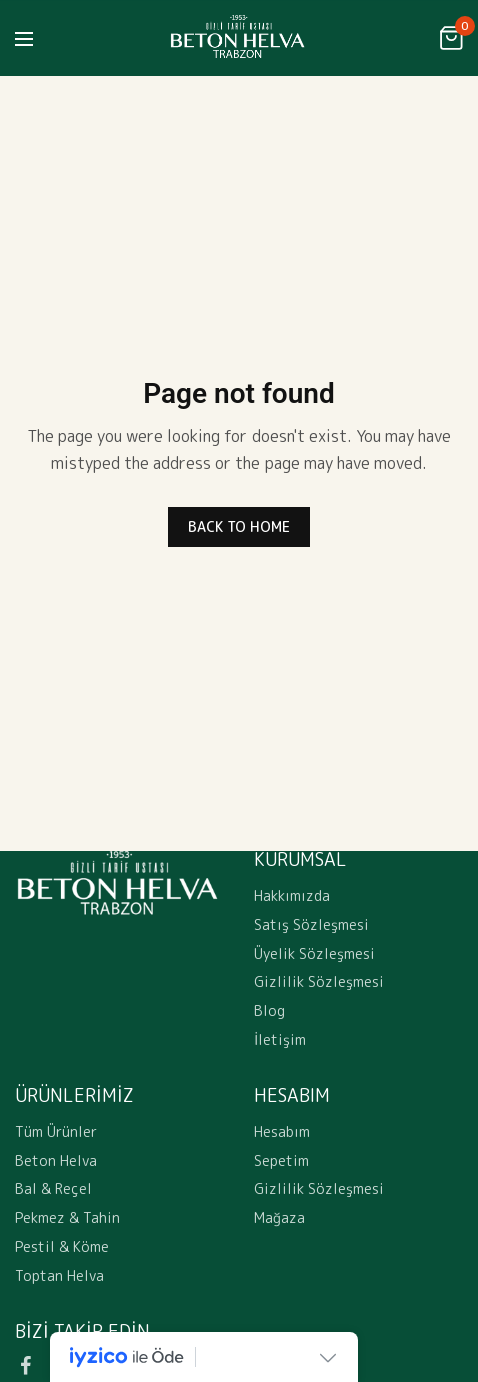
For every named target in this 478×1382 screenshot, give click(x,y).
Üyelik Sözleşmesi (314, 953)
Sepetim (281, 1160)
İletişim (280, 1039)
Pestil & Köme (62, 1246)
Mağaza (279, 1218)
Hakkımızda (292, 895)
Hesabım (282, 1131)
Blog (269, 1011)
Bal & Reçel (53, 1189)
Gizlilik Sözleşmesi (319, 982)
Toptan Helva (59, 1275)
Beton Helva (56, 1160)
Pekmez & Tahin (67, 1218)
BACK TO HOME (239, 526)
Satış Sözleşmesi (311, 924)
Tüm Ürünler (56, 1131)
